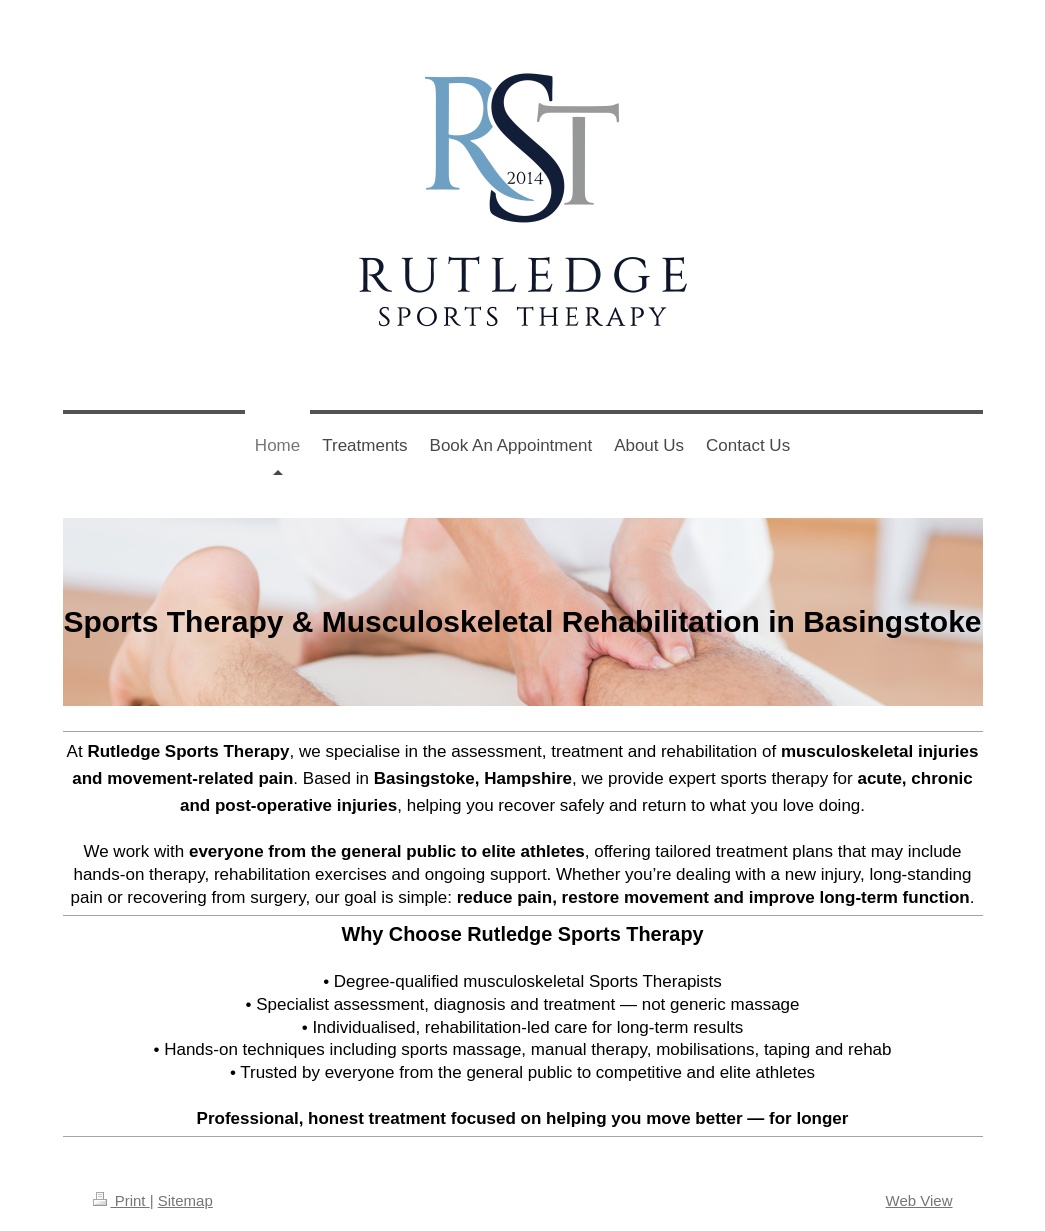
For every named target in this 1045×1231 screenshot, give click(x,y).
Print (121, 1200)
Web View (919, 1200)
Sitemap (185, 1200)
